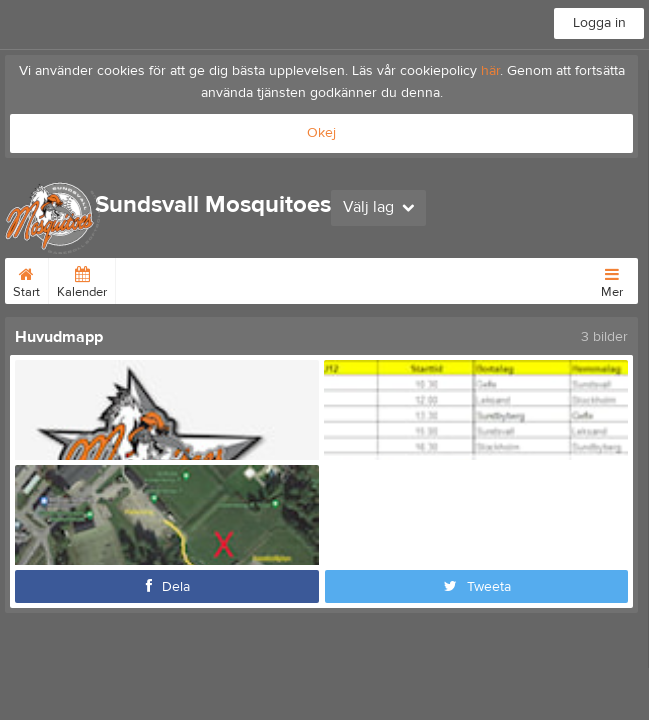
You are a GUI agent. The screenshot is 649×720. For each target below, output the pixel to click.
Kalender (82, 279)
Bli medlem (287, 279)
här (490, 71)
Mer (612, 279)
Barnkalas (420, 279)
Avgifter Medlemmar (181, 279)
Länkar (355, 279)
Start (26, 279)
